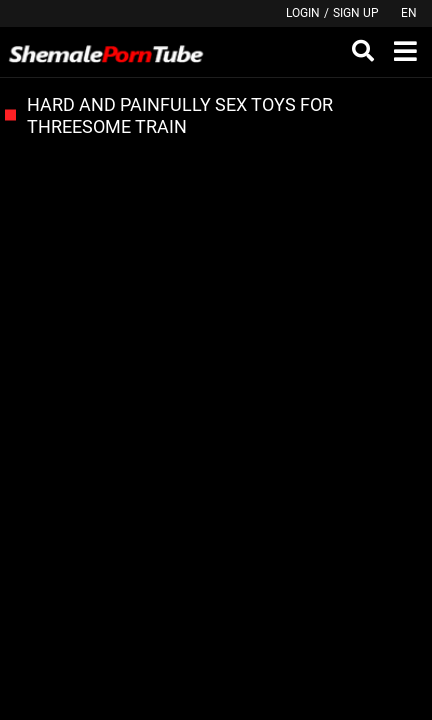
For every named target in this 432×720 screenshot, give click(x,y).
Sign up (356, 13)
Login (303, 13)
